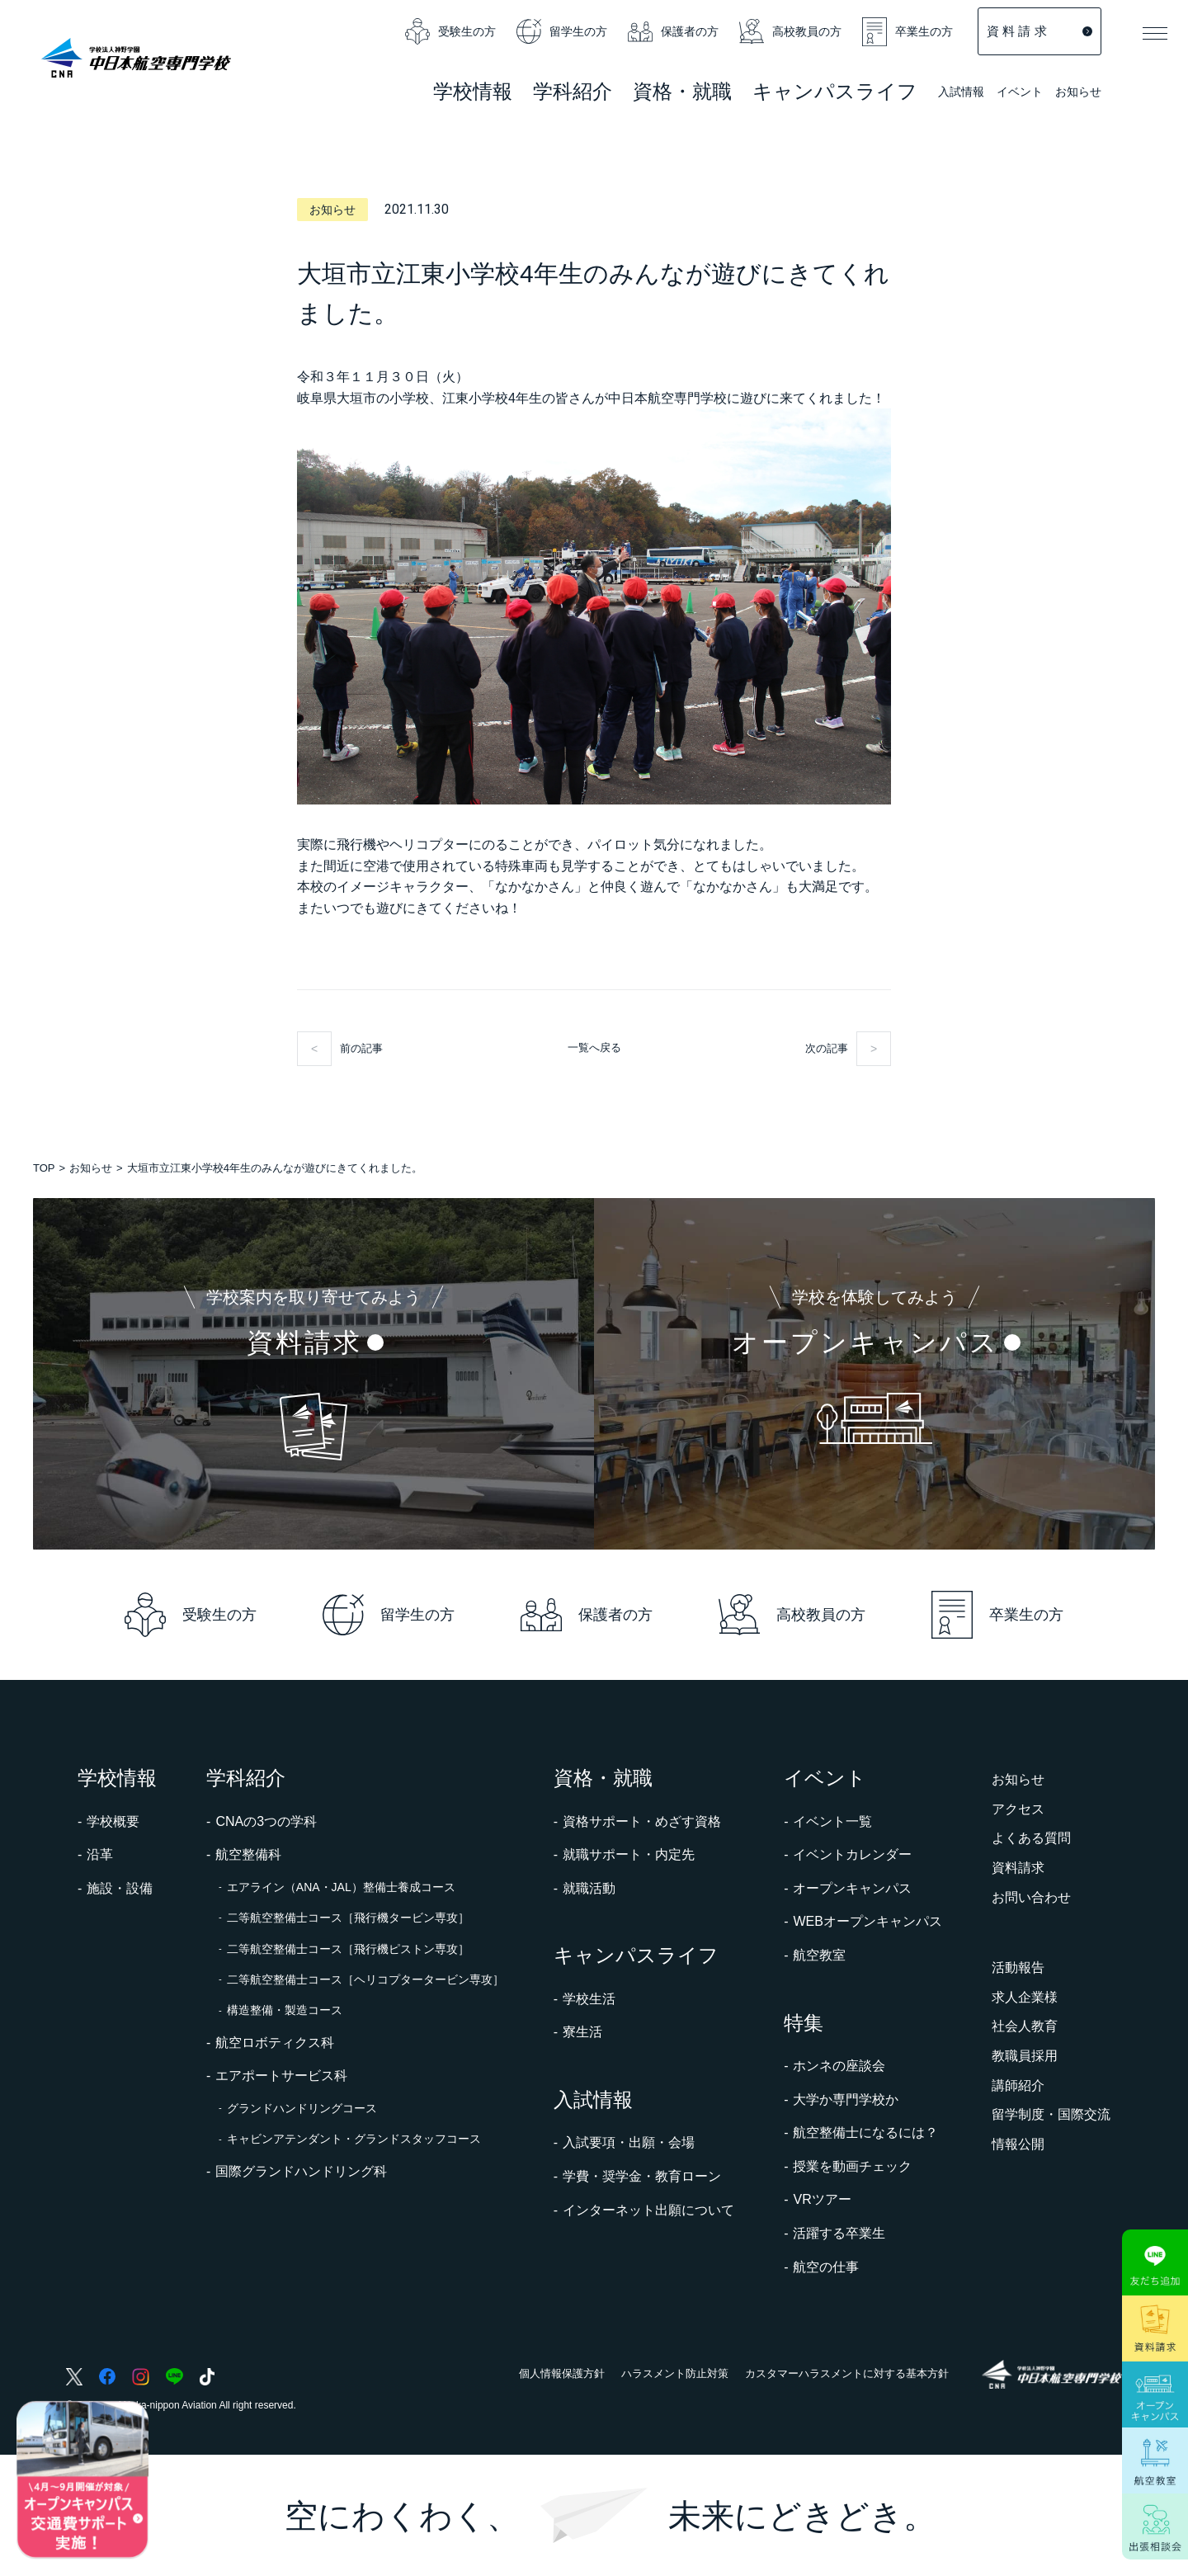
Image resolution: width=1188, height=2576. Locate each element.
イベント (1020, 93)
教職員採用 (1025, 2056)
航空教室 (819, 1955)
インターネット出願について (648, 2210)
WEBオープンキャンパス (867, 1921)
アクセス (1018, 1809)
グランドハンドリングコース (302, 2108)
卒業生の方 (907, 31)
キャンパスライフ (636, 1955)
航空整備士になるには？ (865, 2132)
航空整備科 (248, 1854)
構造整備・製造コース (284, 2010)
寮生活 (582, 2032)
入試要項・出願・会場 (629, 2142)
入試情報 (961, 93)
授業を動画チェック (852, 2166)
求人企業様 (1025, 1997)
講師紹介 (1018, 2085)
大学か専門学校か (845, 2099)
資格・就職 (603, 1778)
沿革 (100, 1854)
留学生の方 (561, 31)
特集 (803, 2023)
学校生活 (589, 1999)
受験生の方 (450, 31)
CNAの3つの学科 (266, 1821)
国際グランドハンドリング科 (301, 2171)
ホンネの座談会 (839, 2066)
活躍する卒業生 (839, 2233)
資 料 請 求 (1039, 31)
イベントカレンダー (852, 1854)
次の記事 (826, 1048)
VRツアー (822, 2199)
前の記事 (361, 1048)
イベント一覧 (832, 1821)
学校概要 (113, 1821)
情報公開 (1018, 2144)
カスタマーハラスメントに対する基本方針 (847, 2373)
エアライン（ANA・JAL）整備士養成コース (341, 1887)
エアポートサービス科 (281, 2076)
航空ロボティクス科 (274, 2043)
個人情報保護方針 (562, 2373)
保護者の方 (673, 31)
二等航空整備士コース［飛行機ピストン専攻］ (348, 1949)
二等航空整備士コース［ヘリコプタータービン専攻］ (365, 1979)
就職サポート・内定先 (629, 1854)
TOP (44, 1168)
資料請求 (1018, 1868)
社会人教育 (1025, 2026)
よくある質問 (1031, 1838)
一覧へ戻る (594, 1047)
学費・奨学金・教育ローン (642, 2176)
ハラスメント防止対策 (674, 2373)
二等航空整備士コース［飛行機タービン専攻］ (348, 1917)
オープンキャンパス (852, 1888)
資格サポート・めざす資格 (642, 1821)
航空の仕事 (826, 2267)
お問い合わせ (1031, 1897)
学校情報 (117, 1778)
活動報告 (1018, 1967)
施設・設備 (120, 1888)
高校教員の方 (790, 31)
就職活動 (589, 1888)
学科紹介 (572, 93)
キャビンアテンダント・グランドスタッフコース (354, 2138)
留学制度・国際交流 (1051, 2114)
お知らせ (1078, 91)
